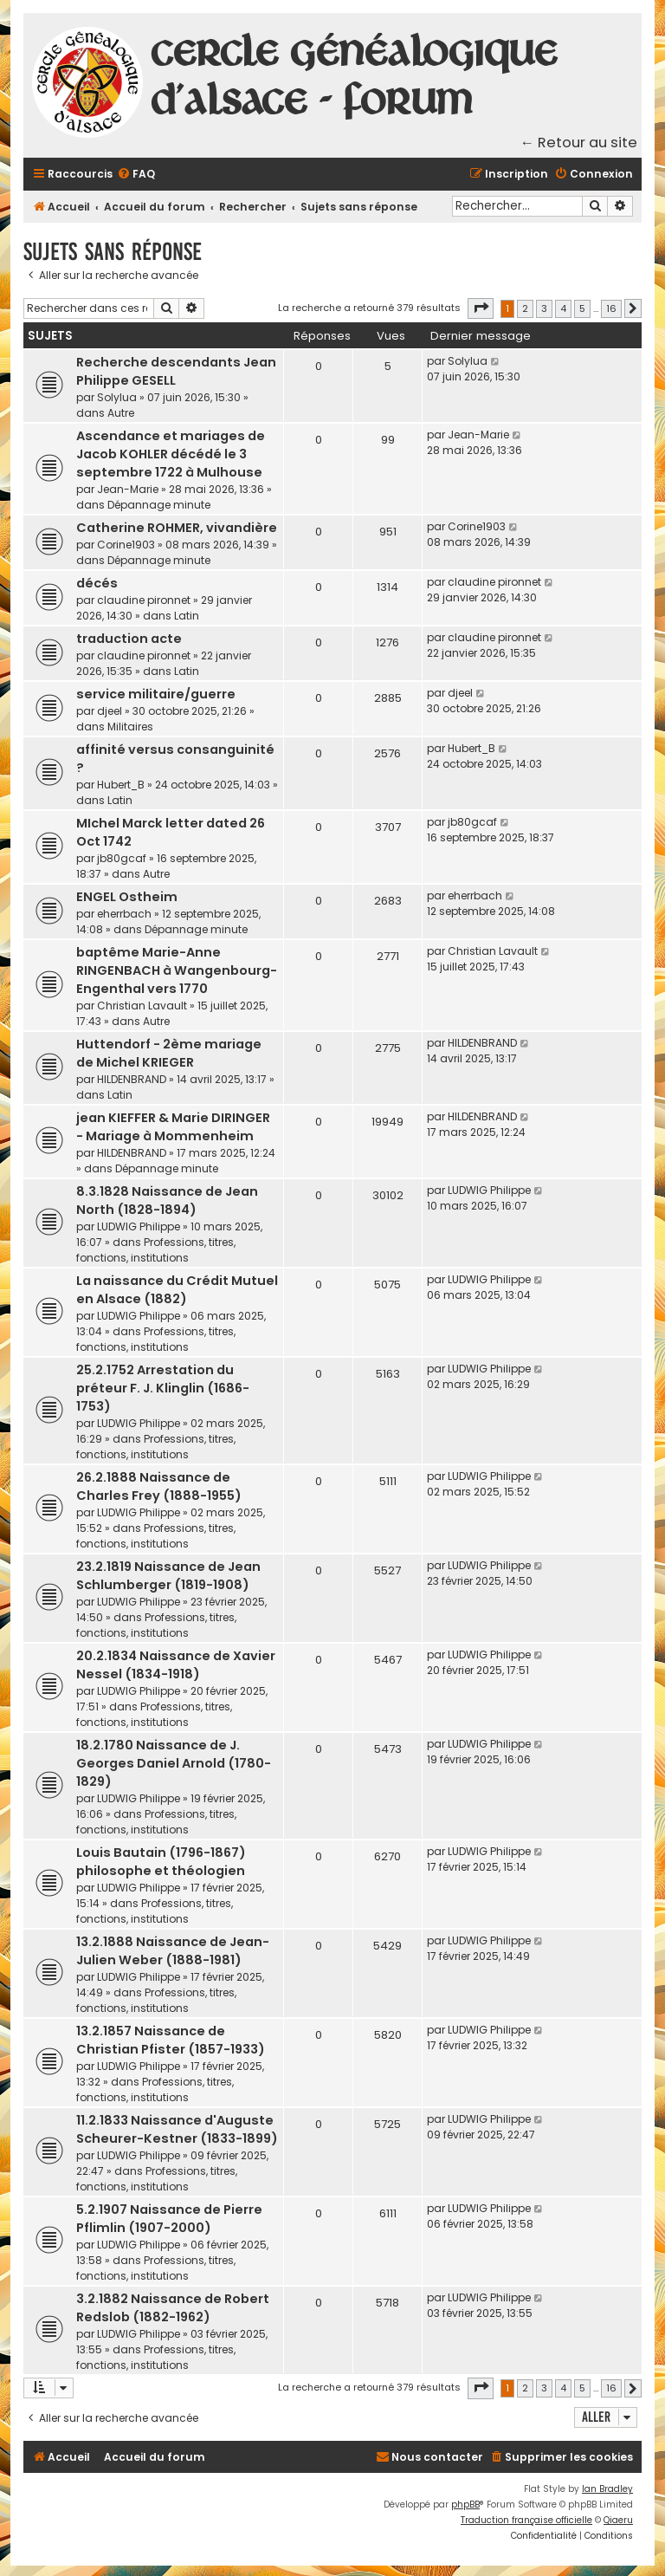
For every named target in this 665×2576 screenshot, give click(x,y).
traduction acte (129, 638)
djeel (109, 711)
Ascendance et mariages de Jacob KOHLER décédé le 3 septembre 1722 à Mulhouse (170, 454)
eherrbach (124, 913)
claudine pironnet (143, 600)
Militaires (130, 726)
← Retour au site (579, 142)
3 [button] (544, 308)
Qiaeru (618, 2520)
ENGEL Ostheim (127, 896)
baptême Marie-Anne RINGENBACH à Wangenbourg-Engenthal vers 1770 (176, 970)
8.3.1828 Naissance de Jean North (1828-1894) (167, 1200)
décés (97, 583)
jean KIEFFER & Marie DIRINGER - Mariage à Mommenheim (173, 1127)
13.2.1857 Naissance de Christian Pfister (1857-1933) (170, 2040)
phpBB (465, 2504)
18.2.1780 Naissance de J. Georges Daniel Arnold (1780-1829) (173, 1763)
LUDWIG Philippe (138, 1226)
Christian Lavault (142, 1005)
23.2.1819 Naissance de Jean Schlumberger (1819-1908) (168, 1575)
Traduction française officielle (526, 2520)
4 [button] (563, 308)
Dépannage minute (158, 504)
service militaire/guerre (156, 694)
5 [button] (582, 308)
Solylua (117, 397)
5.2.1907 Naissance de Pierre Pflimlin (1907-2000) (169, 2218)
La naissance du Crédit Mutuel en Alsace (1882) (177, 1289)
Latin (186, 615)
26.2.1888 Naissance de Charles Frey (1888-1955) (159, 1486)
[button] (481, 308)
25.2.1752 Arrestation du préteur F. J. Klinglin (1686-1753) (162, 1388)
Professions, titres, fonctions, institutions (156, 1250)
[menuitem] (136, 174)
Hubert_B (121, 784)
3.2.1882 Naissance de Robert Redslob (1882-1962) (172, 2308)
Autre (120, 413)
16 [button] (611, 308)
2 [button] (525, 308)
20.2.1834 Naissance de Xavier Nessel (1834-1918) (175, 1665)
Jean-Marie (127, 489)
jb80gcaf (121, 858)
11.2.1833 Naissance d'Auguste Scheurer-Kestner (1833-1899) (177, 2129)
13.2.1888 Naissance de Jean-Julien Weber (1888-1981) (172, 1951)
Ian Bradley (607, 2488)
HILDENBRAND (131, 1079)
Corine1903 (126, 544)
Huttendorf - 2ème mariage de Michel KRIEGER (168, 1053)
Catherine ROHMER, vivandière (176, 527)
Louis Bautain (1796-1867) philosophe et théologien (161, 1861)
